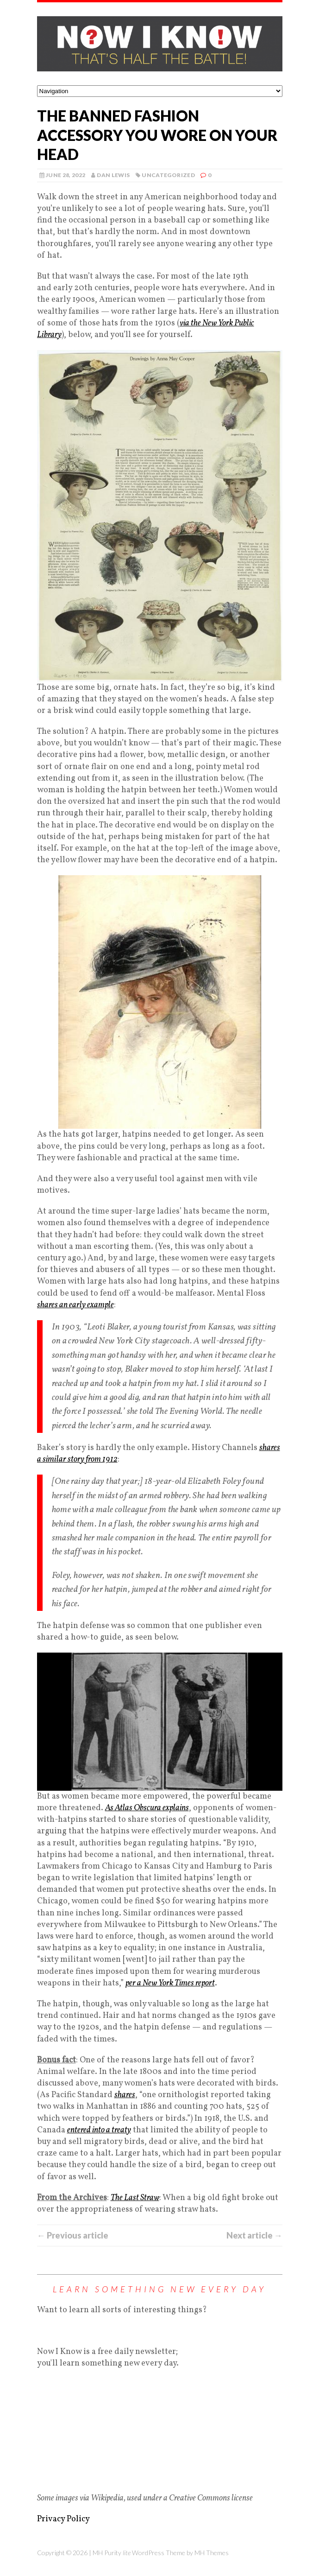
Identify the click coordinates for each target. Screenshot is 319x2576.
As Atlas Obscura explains (147, 1808)
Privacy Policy (63, 2519)
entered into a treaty (99, 2130)
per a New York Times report (170, 1983)
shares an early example (75, 1305)
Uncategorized (168, 175)
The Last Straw (135, 2198)
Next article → (254, 2235)
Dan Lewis (113, 175)
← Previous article (72, 2235)
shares (124, 2095)
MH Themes (211, 2553)
